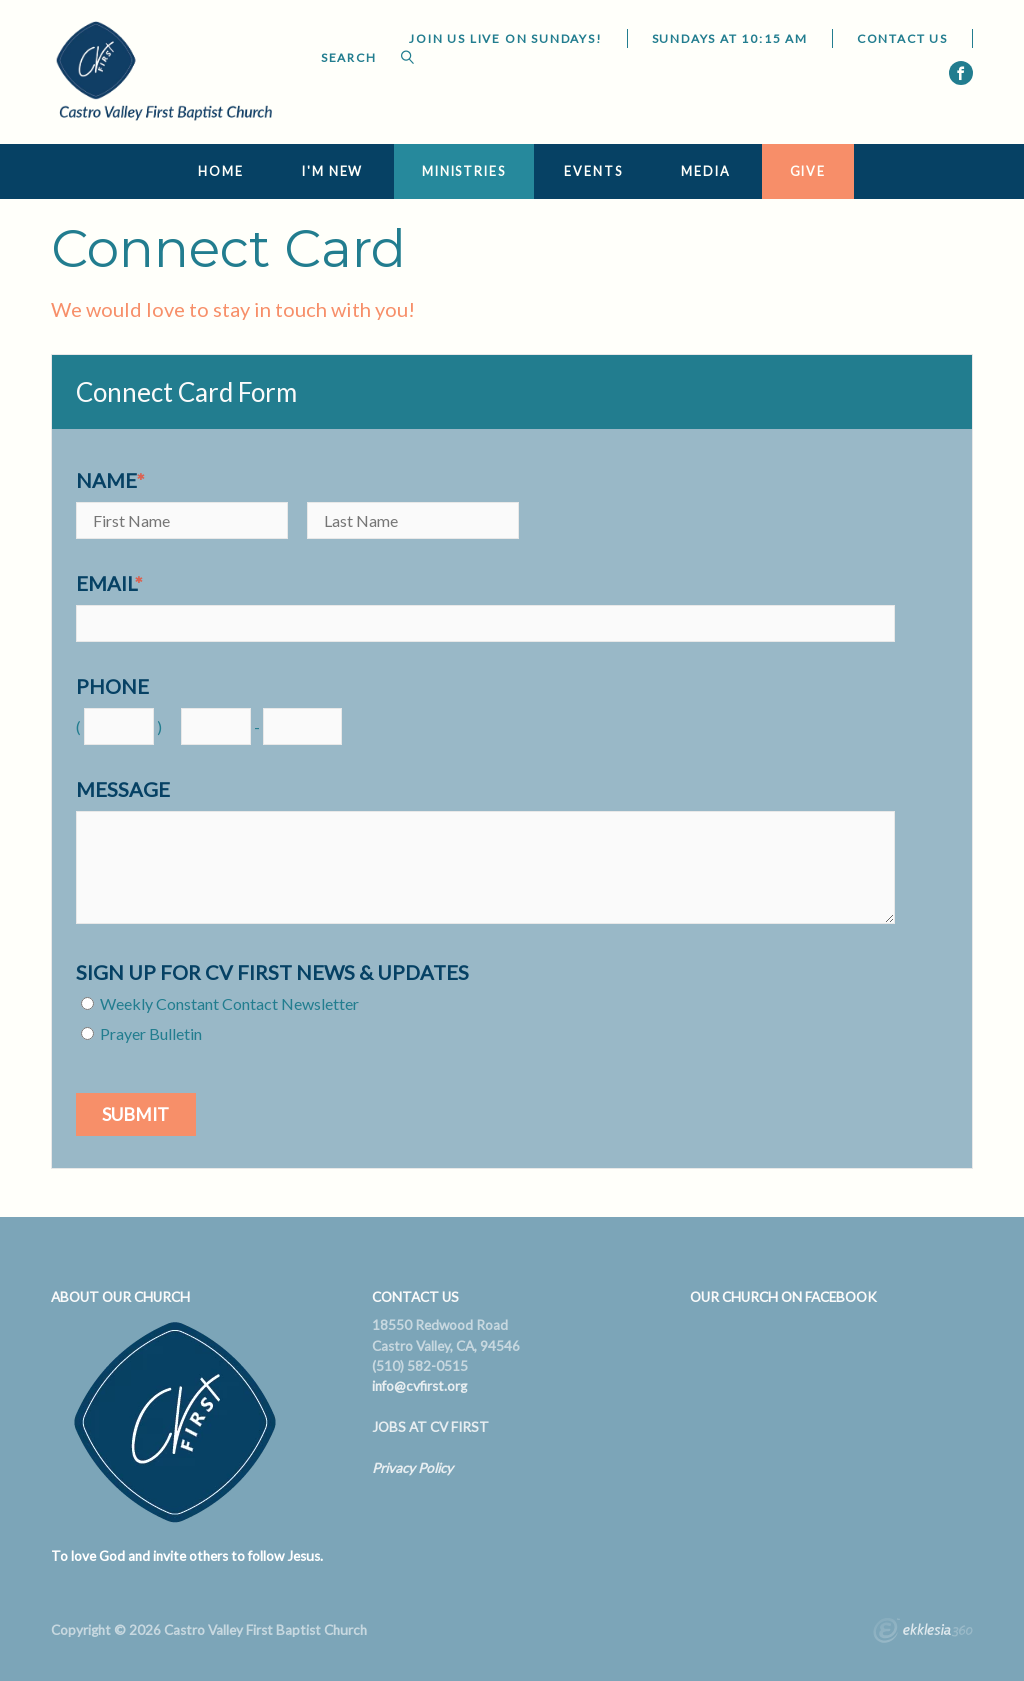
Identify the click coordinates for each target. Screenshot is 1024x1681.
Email (109, 583)
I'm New (332, 171)
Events (593, 171)
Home (221, 171)
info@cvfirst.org (419, 1386)
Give (808, 171)
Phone (112, 686)
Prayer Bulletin (151, 1033)
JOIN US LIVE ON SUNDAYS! (505, 38)
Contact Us (902, 38)
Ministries (464, 171)
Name (110, 480)
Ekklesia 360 (923, 1633)
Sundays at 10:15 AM (730, 38)
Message (123, 789)
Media (705, 171)
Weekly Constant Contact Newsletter (229, 1003)
